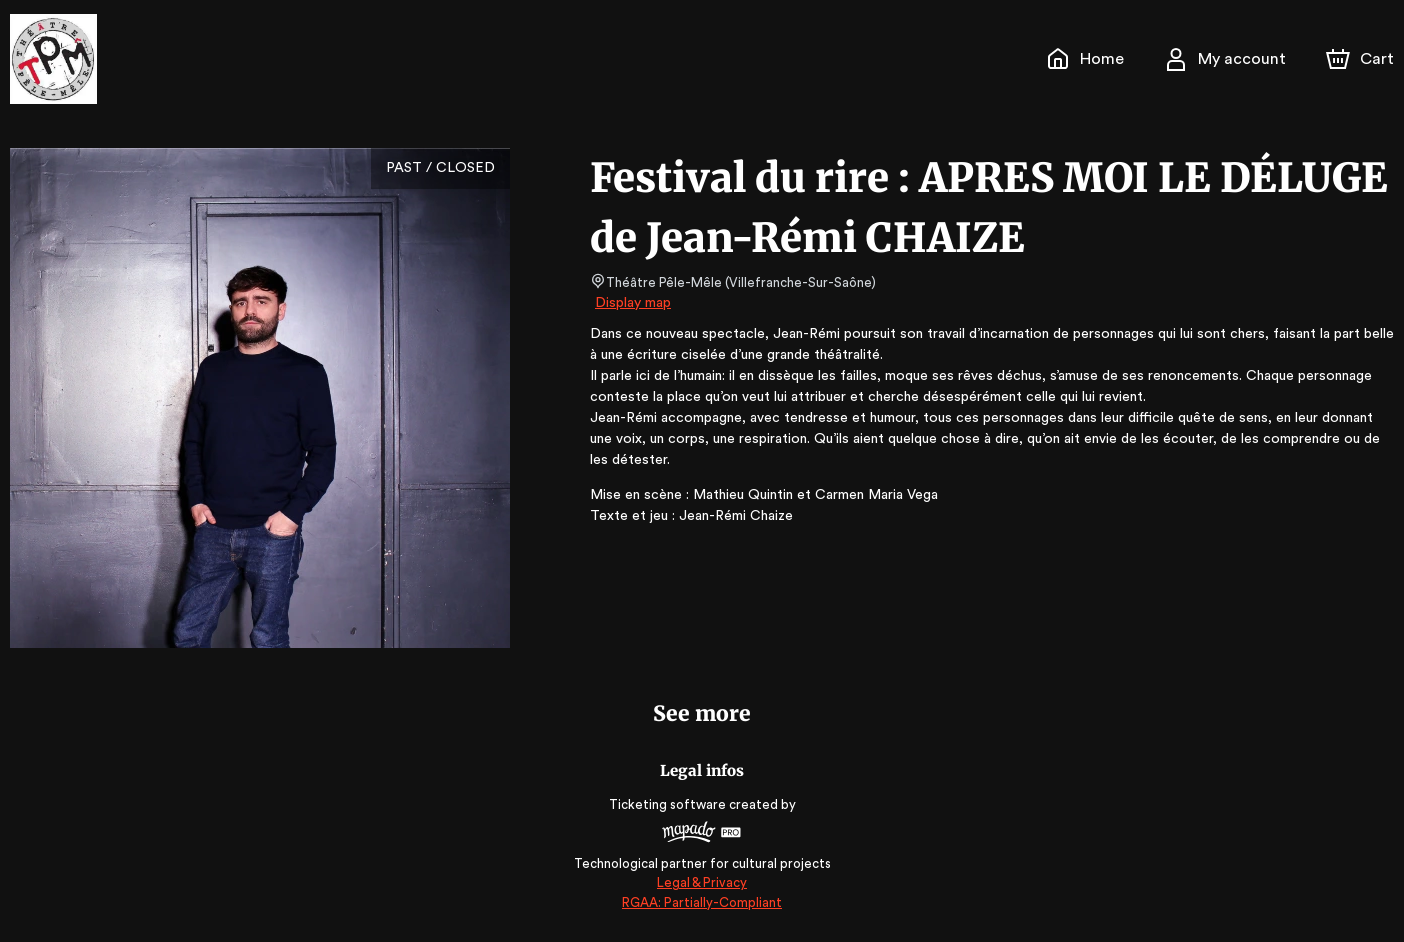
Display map (633, 303)
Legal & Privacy (702, 882)
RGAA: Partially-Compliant (701, 902)
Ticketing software (670, 804)
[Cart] (1362, 59)
